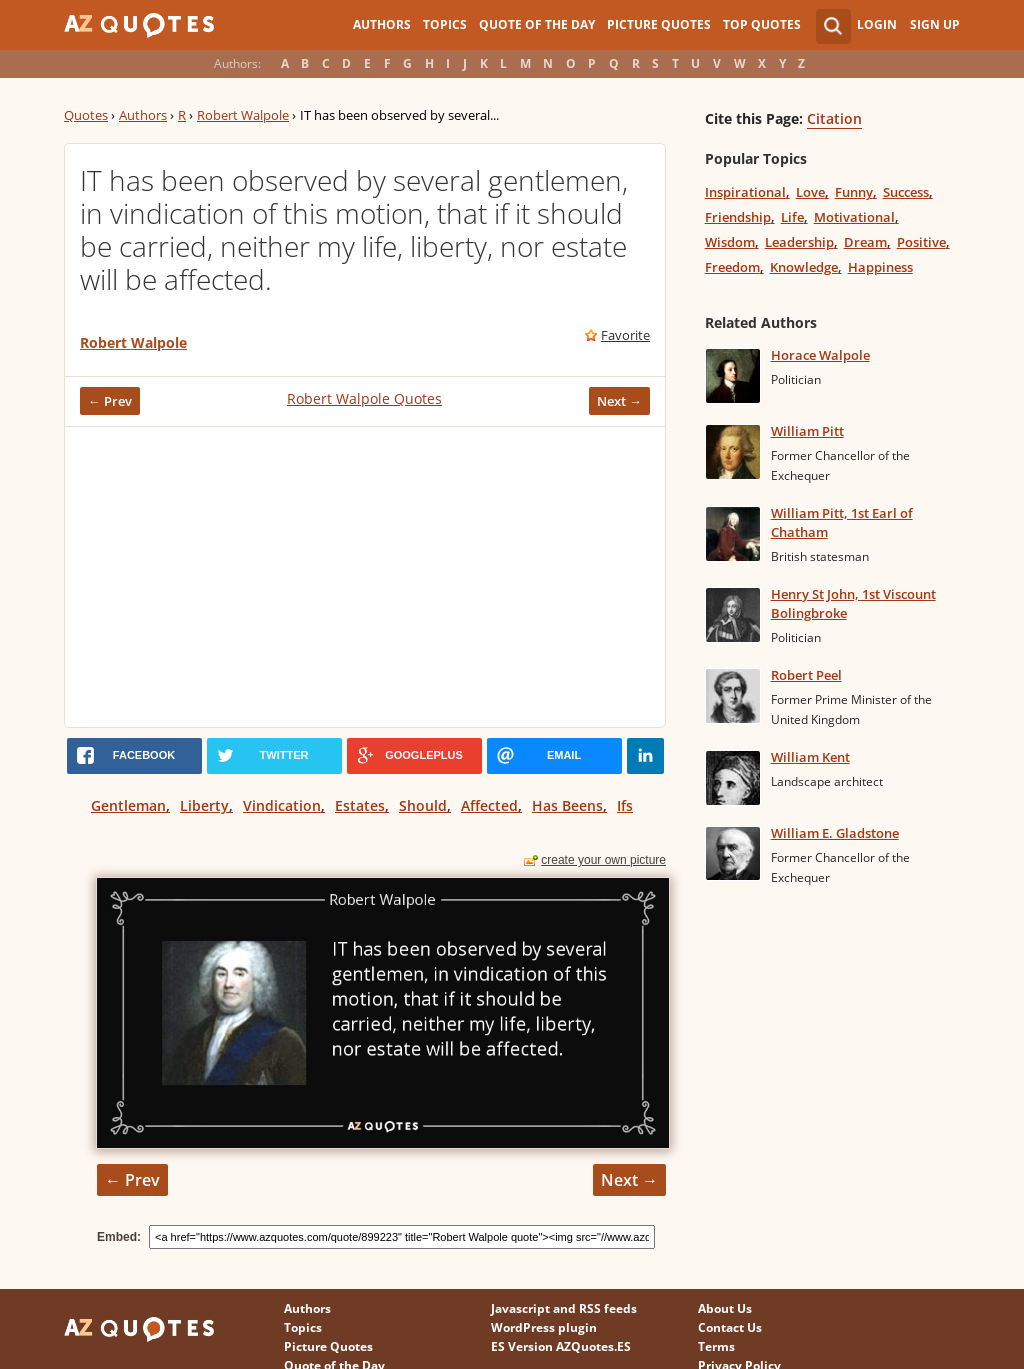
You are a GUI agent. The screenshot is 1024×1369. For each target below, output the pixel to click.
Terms (716, 1346)
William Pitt (807, 431)
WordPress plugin (544, 1327)
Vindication (282, 805)
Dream (865, 242)
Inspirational (745, 192)
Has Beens (567, 805)
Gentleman (128, 805)
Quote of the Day (537, 24)
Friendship (738, 217)
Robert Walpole (243, 115)
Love (810, 192)
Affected (489, 805)
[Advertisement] (365, 577)
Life (792, 217)
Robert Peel (806, 675)
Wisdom (730, 242)
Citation (834, 118)
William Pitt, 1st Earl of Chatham (842, 522)
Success (906, 192)
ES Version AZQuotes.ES (561, 1346)
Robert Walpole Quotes (364, 398)
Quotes (86, 115)
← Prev (110, 401)
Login (877, 24)
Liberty (204, 805)
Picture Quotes (659, 24)
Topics (445, 24)
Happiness (880, 267)
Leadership (799, 242)
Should (423, 805)
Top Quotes (762, 24)
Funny (854, 192)
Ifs (625, 805)
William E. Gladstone (835, 833)
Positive (921, 242)
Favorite (625, 335)
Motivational (854, 217)
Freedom (732, 267)
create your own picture (603, 860)
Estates (360, 805)
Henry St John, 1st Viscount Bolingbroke (853, 603)
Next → (619, 401)
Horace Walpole (820, 355)
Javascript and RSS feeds (564, 1308)
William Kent (810, 757)
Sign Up (935, 24)
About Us (725, 1308)
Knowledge (804, 267)
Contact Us (730, 1327)
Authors (382, 24)
